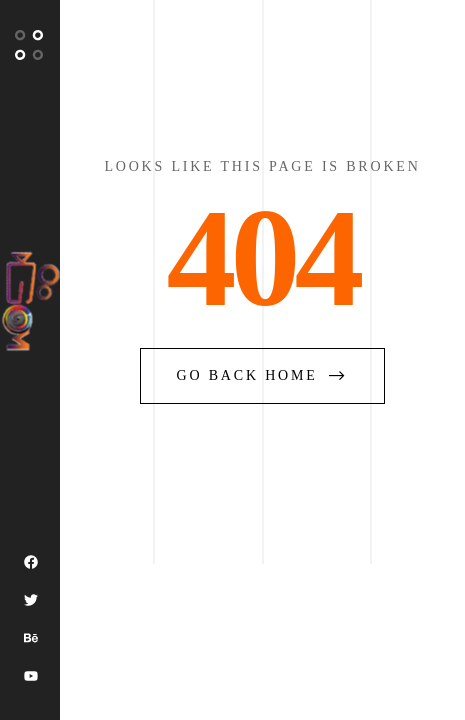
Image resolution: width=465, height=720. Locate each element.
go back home (263, 375)
